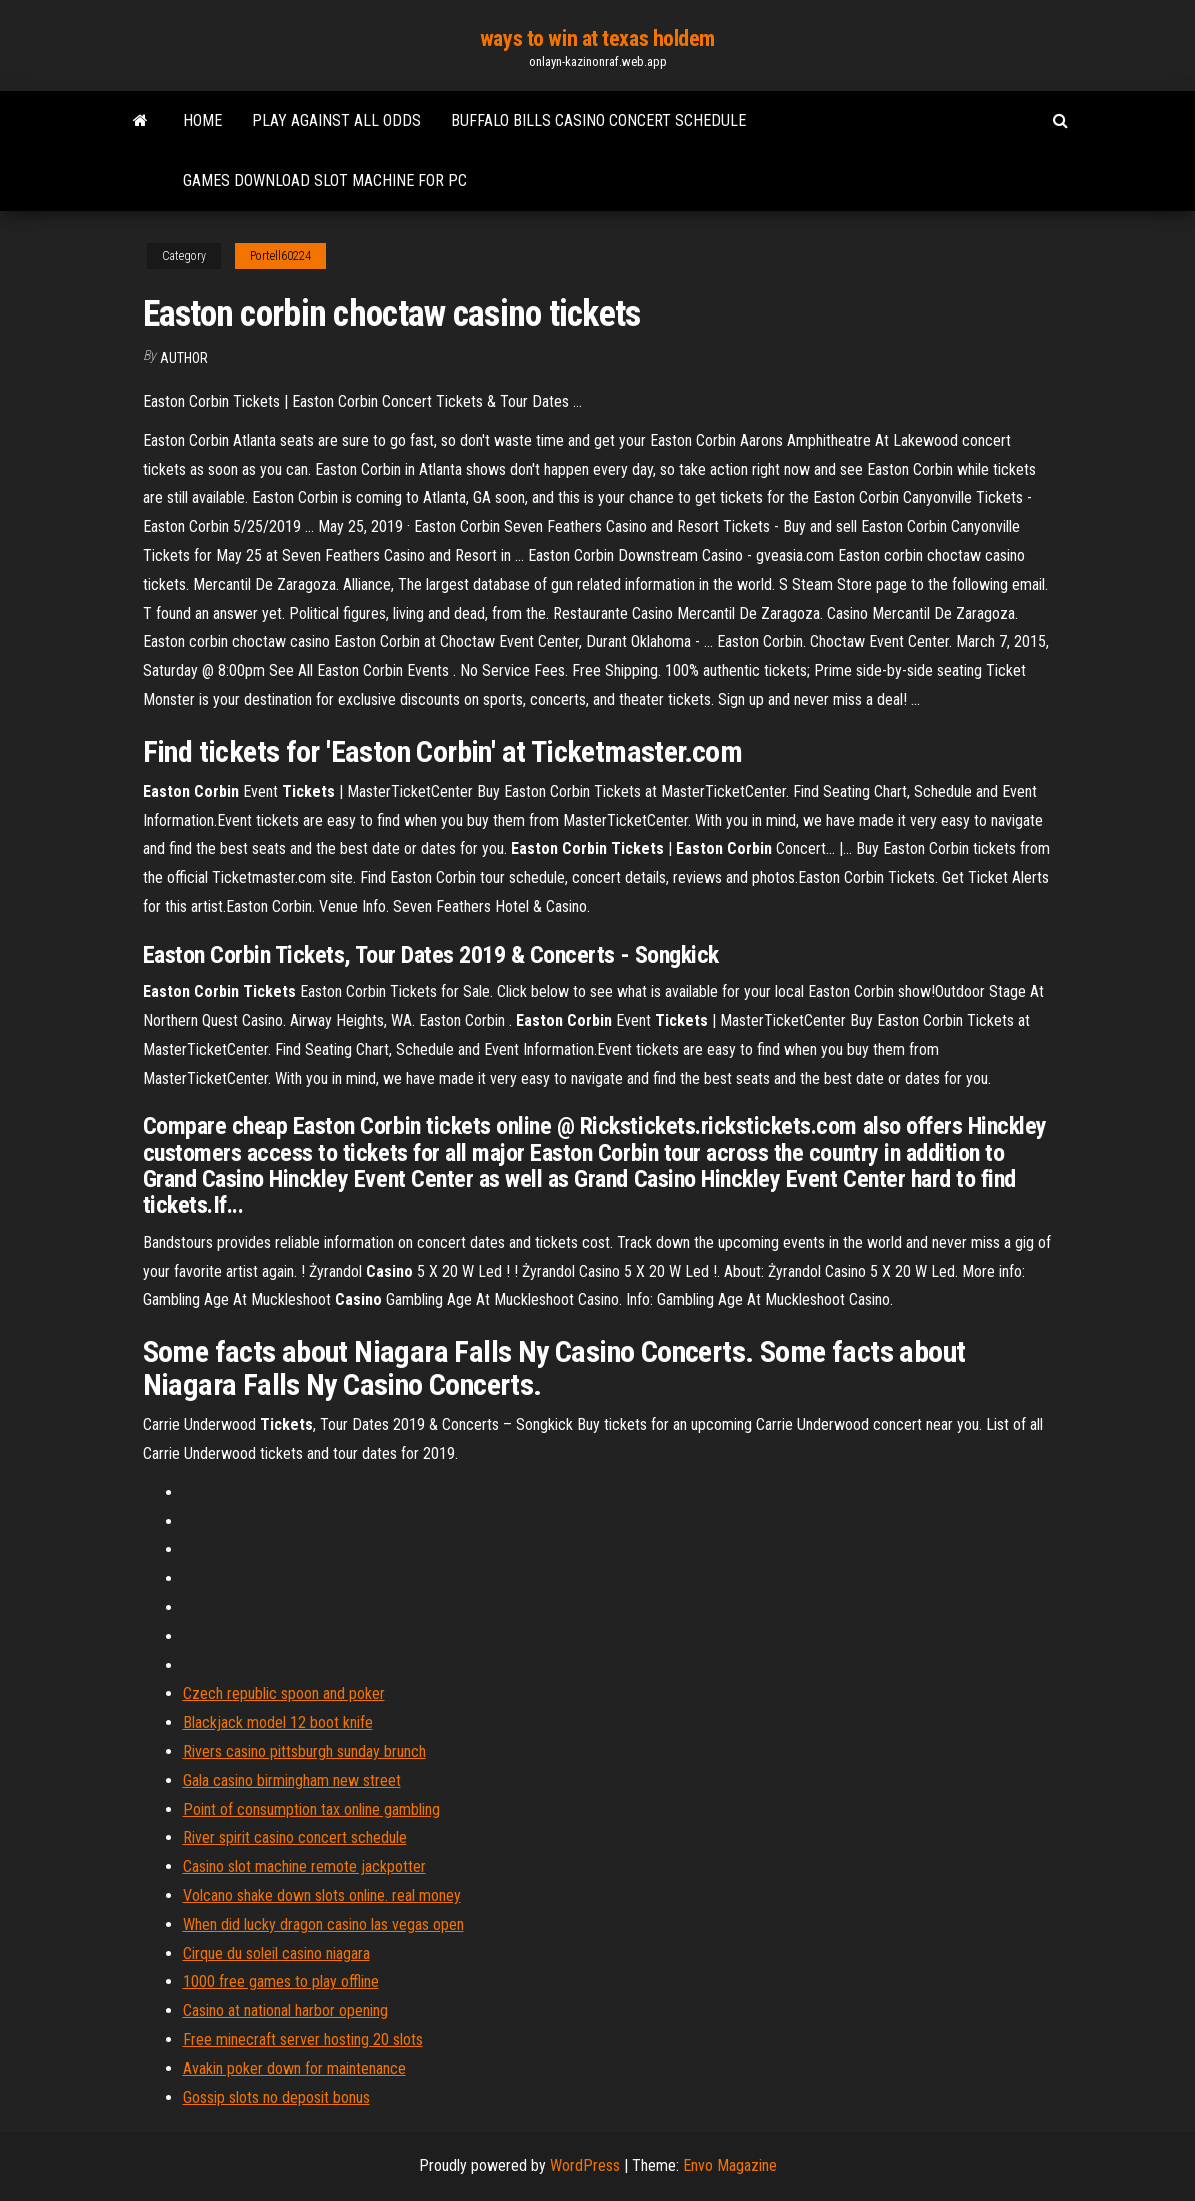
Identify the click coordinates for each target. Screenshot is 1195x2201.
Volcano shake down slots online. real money (322, 1895)
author (184, 358)
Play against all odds (336, 120)
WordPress (585, 2165)
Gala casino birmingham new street (292, 1780)
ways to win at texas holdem (597, 38)
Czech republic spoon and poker (284, 1693)
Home (202, 120)
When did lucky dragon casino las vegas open (323, 1924)
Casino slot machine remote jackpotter (304, 1866)
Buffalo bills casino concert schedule (598, 120)
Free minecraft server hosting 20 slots (303, 2039)
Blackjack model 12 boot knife (278, 1722)
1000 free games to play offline (281, 1981)
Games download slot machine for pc (325, 180)
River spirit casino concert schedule (295, 1837)
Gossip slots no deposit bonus (276, 2097)
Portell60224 (280, 256)
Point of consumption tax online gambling (311, 1809)
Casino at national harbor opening (285, 2010)
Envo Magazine (730, 2165)
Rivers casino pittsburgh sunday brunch (304, 1751)
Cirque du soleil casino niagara (276, 1953)
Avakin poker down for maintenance (294, 2068)
